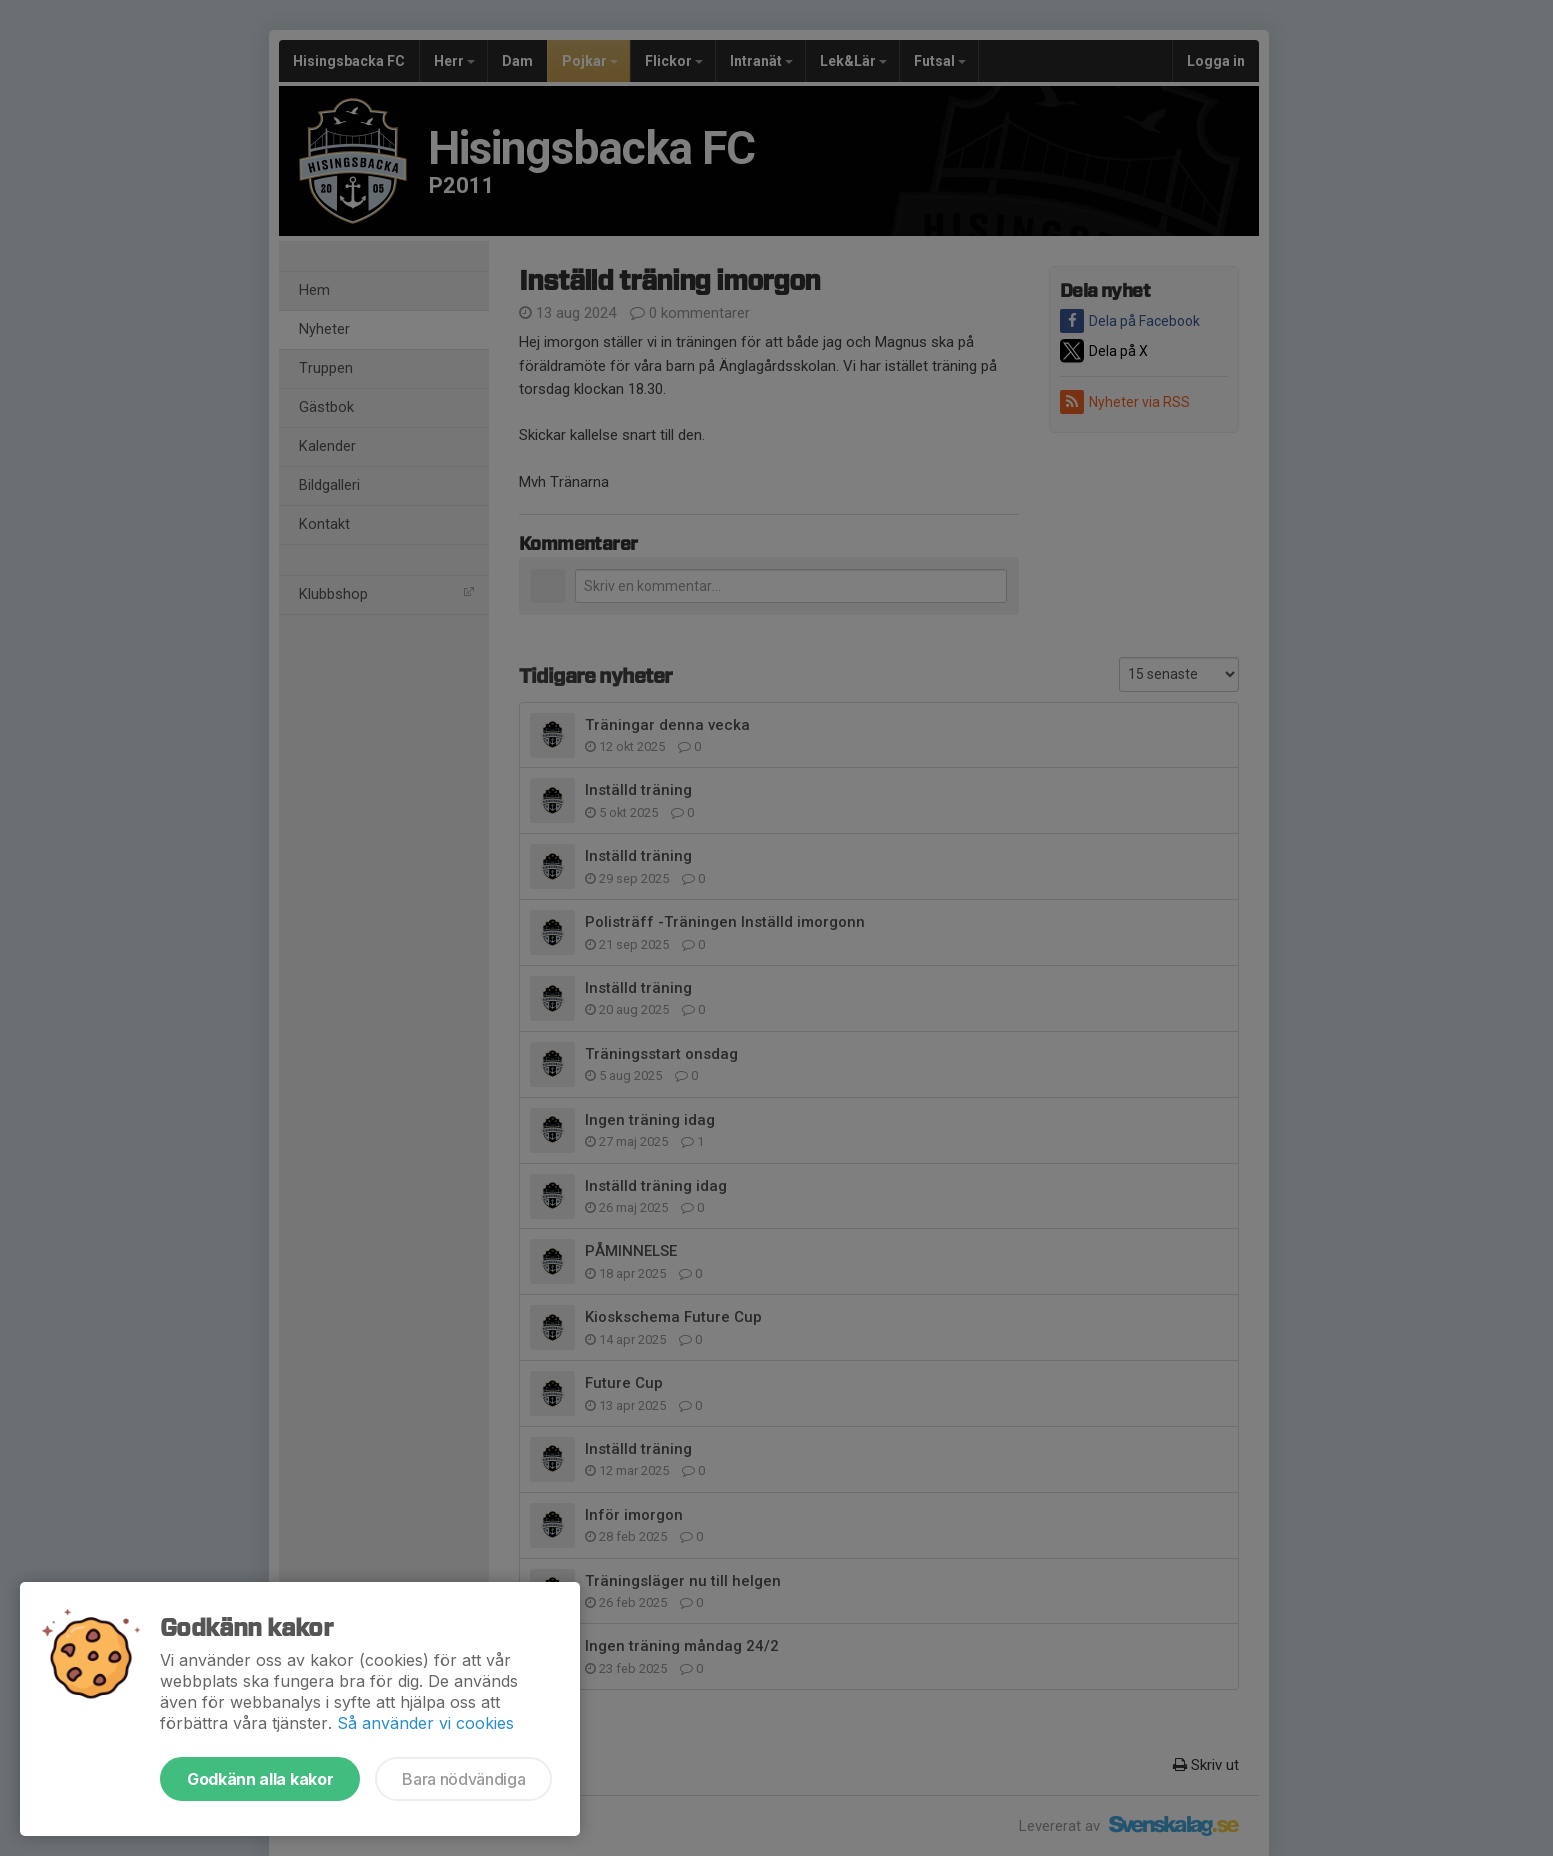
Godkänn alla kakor (260, 1779)
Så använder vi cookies (425, 1723)
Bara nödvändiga (463, 1779)
